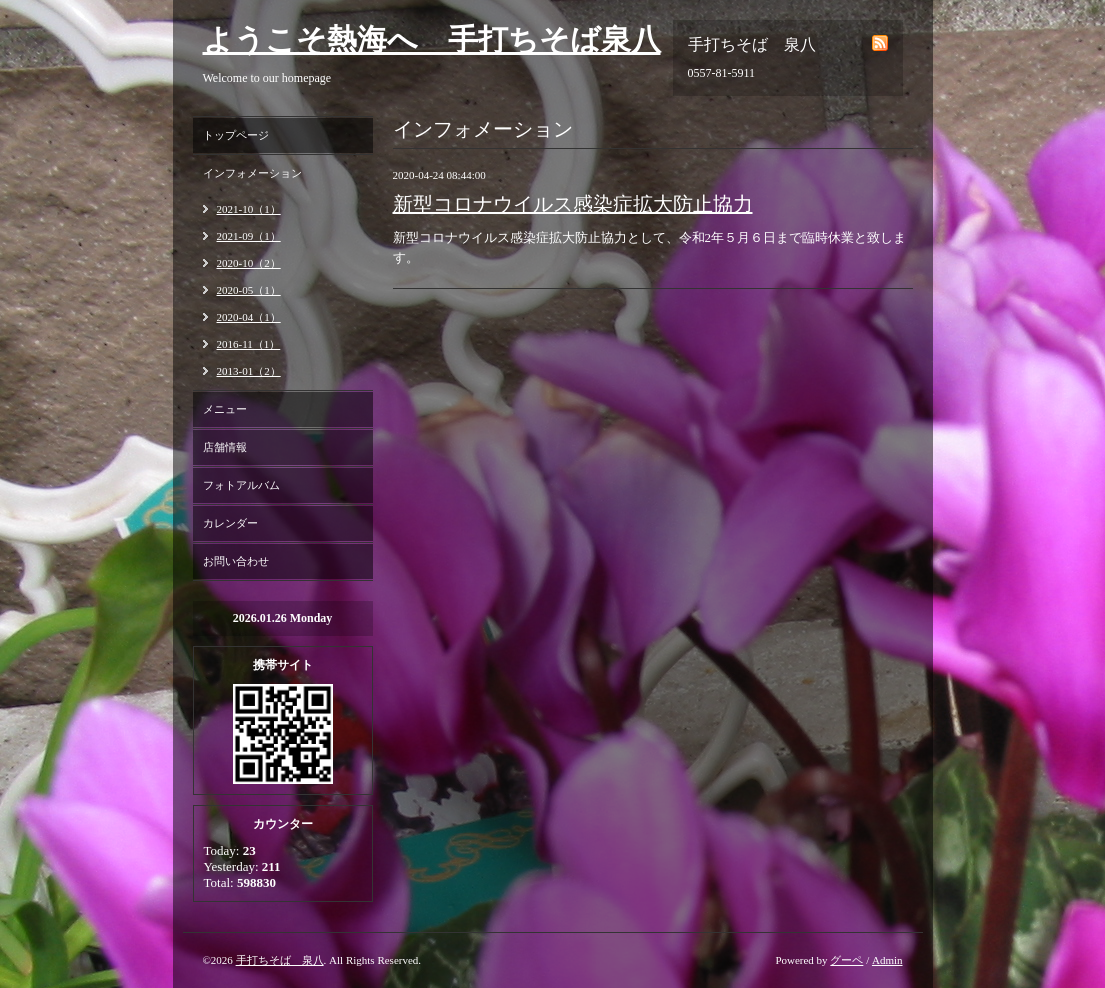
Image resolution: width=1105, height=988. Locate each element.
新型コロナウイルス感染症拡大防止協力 (573, 204)
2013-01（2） (249, 371)
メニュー (225, 409)
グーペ (846, 960)
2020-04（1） (249, 317)
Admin (887, 960)
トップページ (236, 135)
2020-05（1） (249, 290)
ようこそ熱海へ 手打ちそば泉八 (432, 39)
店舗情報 (225, 447)
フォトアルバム (241, 485)
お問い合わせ (236, 561)
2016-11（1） (249, 344)
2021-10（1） (249, 209)
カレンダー (230, 523)
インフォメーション (252, 173)
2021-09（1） (249, 236)
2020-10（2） (249, 263)
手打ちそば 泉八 (280, 960)
